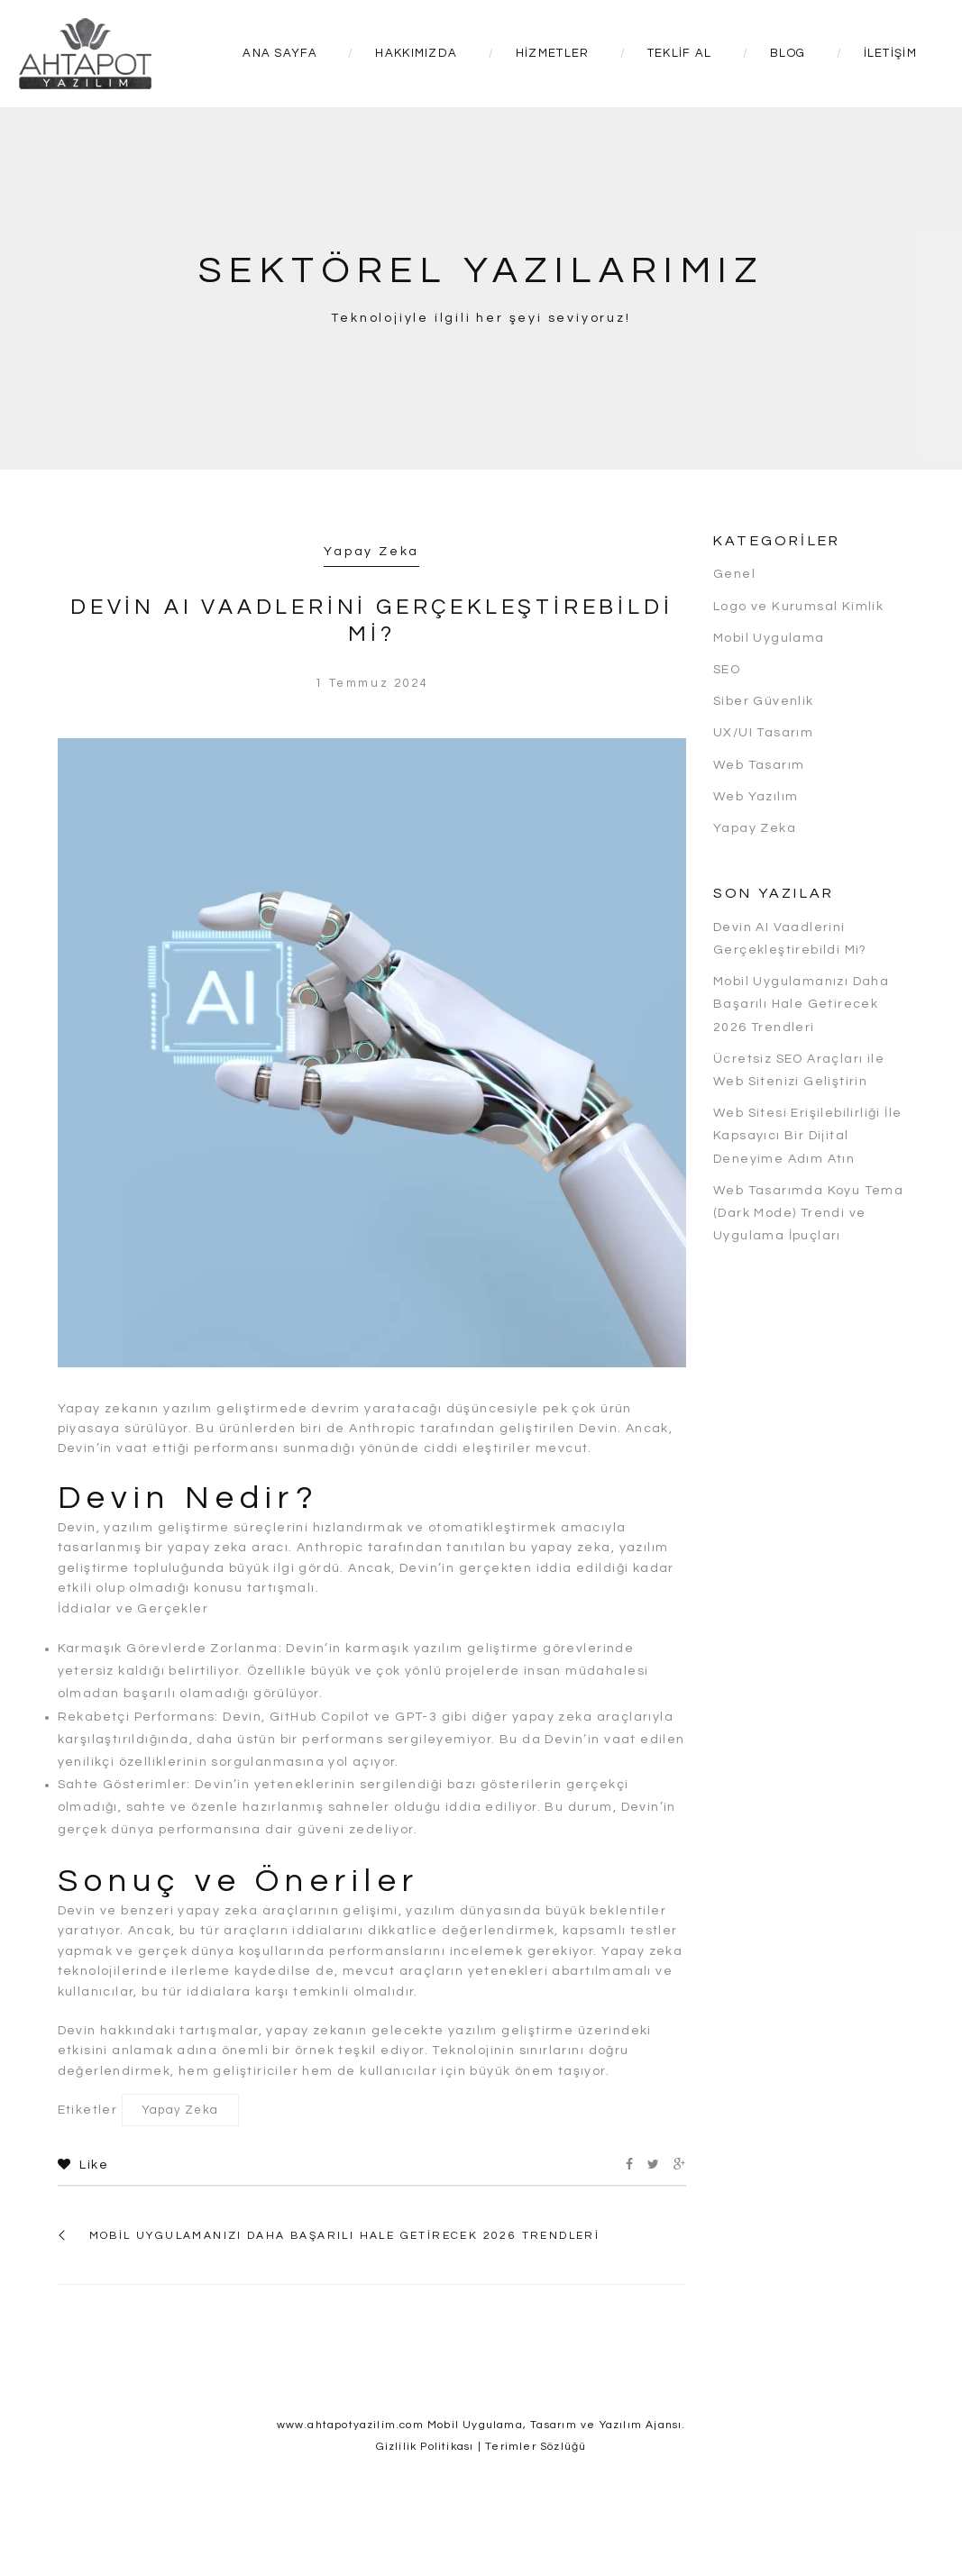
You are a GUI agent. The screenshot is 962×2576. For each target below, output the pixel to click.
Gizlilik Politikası (425, 2447)
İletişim (890, 53)
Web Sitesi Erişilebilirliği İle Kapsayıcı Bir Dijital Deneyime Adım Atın (807, 1136)
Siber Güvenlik (763, 701)
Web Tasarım (758, 765)
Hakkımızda (416, 53)
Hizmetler (553, 53)
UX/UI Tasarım (763, 732)
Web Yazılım (755, 796)
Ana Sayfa (280, 53)
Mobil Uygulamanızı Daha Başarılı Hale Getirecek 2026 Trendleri (344, 2236)
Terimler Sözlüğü (535, 2447)
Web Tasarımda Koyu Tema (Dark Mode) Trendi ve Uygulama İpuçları (808, 1213)
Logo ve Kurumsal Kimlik (798, 606)
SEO (726, 669)
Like (83, 2165)
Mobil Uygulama (769, 638)
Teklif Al (679, 53)
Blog (787, 53)
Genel (734, 574)
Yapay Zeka (371, 551)
